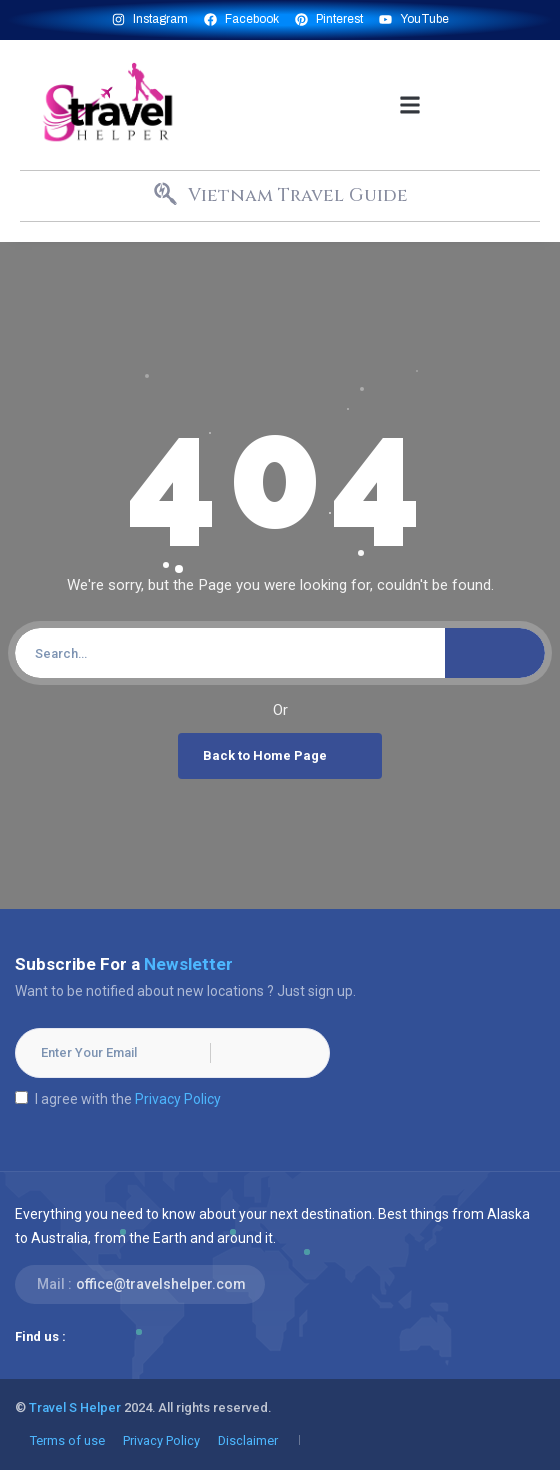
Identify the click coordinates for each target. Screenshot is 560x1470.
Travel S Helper (75, 1407)
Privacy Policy (178, 1099)
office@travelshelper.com (161, 1284)
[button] (410, 104)
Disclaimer (248, 1440)
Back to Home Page (282, 756)
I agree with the (118, 1099)
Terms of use (67, 1440)
